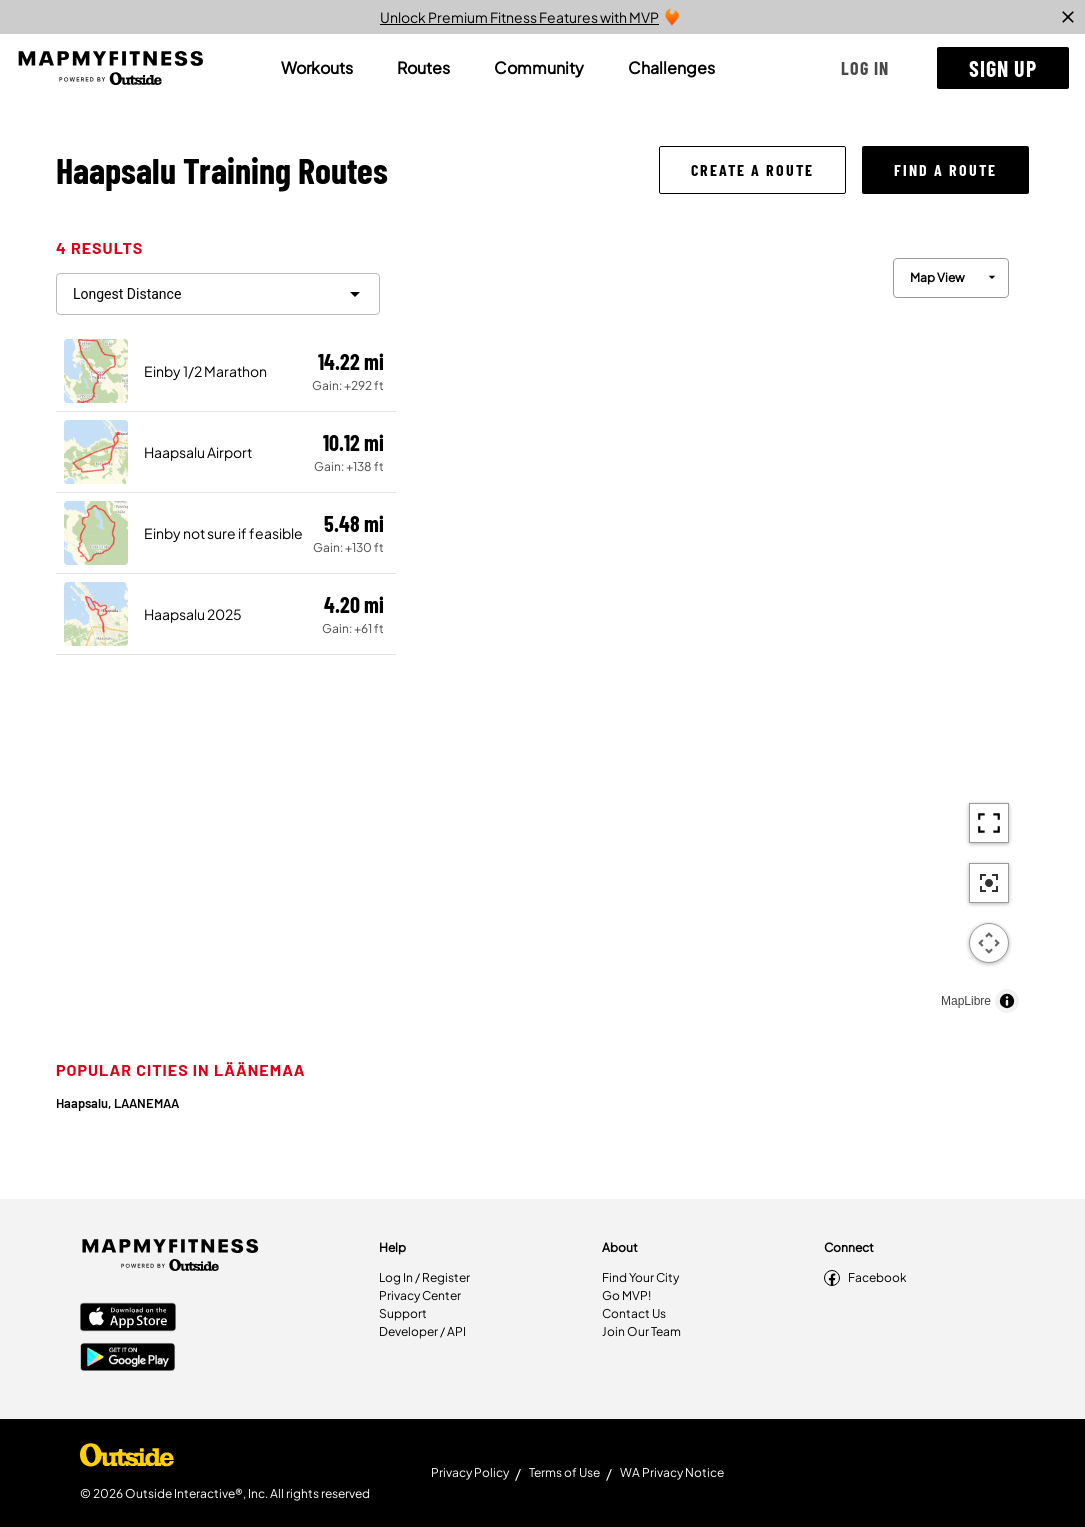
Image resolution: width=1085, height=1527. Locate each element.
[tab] (317, 68)
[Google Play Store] (128, 1359)
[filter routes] (218, 294)
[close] (1068, 17)
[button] (865, 68)
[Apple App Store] (128, 1319)
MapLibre (966, 1001)
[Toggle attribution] (1007, 1001)
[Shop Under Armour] (127, 1460)
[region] (712, 630)
